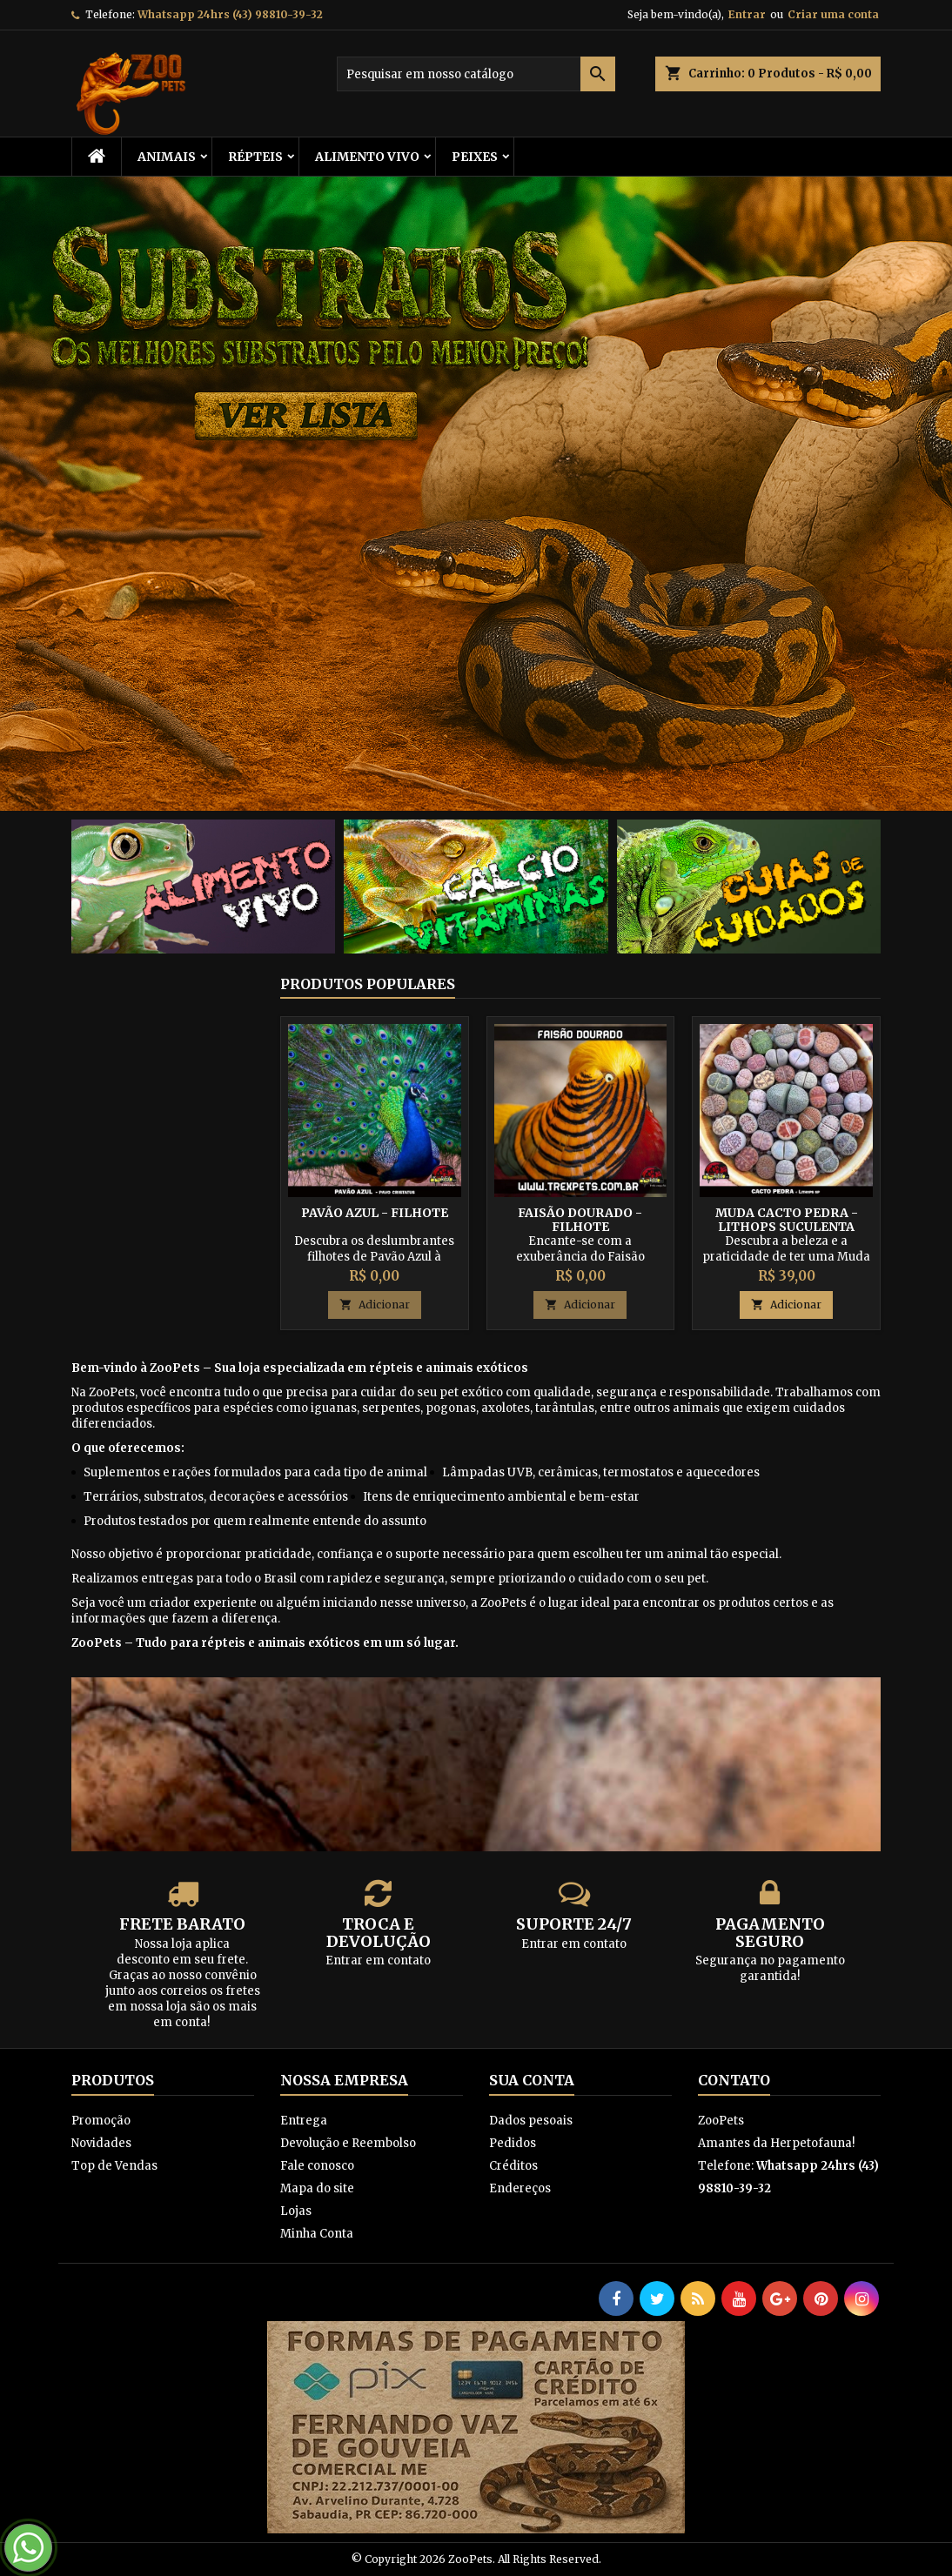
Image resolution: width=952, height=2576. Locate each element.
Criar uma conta (833, 14)
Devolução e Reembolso (348, 2143)
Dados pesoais (531, 2120)
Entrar (747, 14)
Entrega (303, 2120)
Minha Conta (316, 2233)
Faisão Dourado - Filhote (580, 1219)
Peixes (475, 156)
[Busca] (476, 74)
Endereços (520, 2188)
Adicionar (374, 1304)
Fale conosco (317, 2165)
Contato (734, 2080)
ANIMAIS (166, 156)
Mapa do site (317, 2188)
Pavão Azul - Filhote (374, 1213)
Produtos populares (367, 984)
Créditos (513, 2165)
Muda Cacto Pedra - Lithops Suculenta (786, 1219)
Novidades (101, 2143)
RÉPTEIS (255, 156)
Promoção (101, 2120)
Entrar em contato (378, 1960)
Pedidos (512, 2143)
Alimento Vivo (367, 156)
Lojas (296, 2211)
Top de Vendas (114, 2165)
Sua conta (531, 2080)
